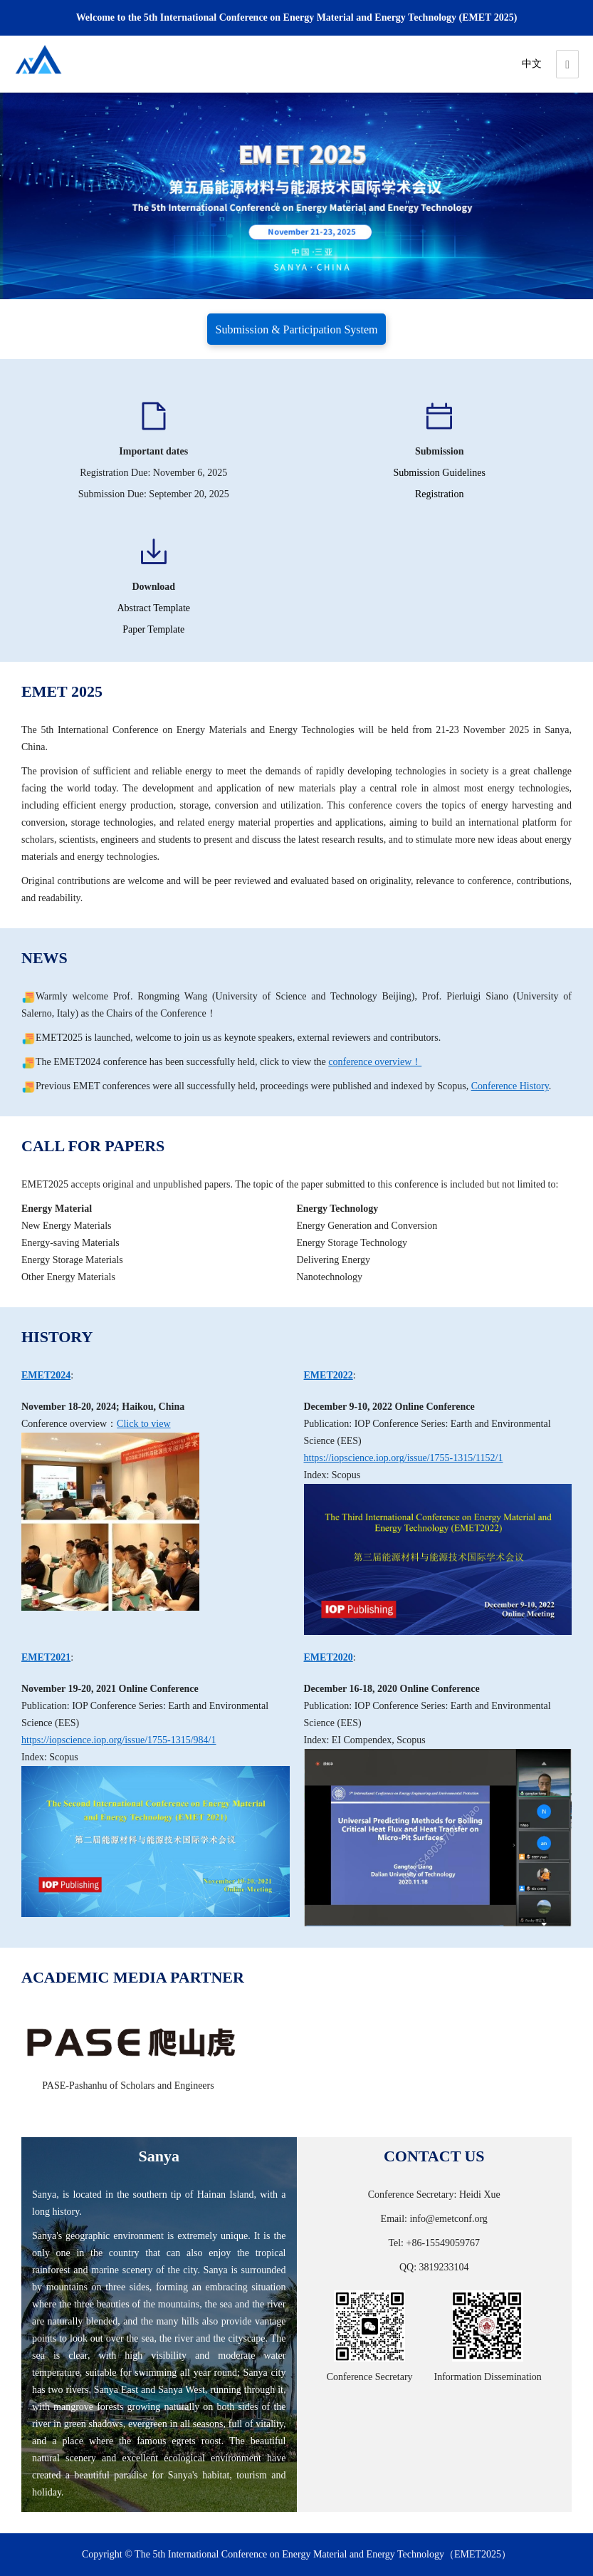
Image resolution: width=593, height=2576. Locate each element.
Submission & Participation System (296, 329)
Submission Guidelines (439, 472)
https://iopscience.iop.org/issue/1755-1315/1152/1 (403, 1458)
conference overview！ (374, 1061)
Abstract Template (153, 608)
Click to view (143, 1423)
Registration (439, 494)
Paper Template (153, 629)
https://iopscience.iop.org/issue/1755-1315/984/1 (118, 1740)
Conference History (510, 1086)
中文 (532, 63)
